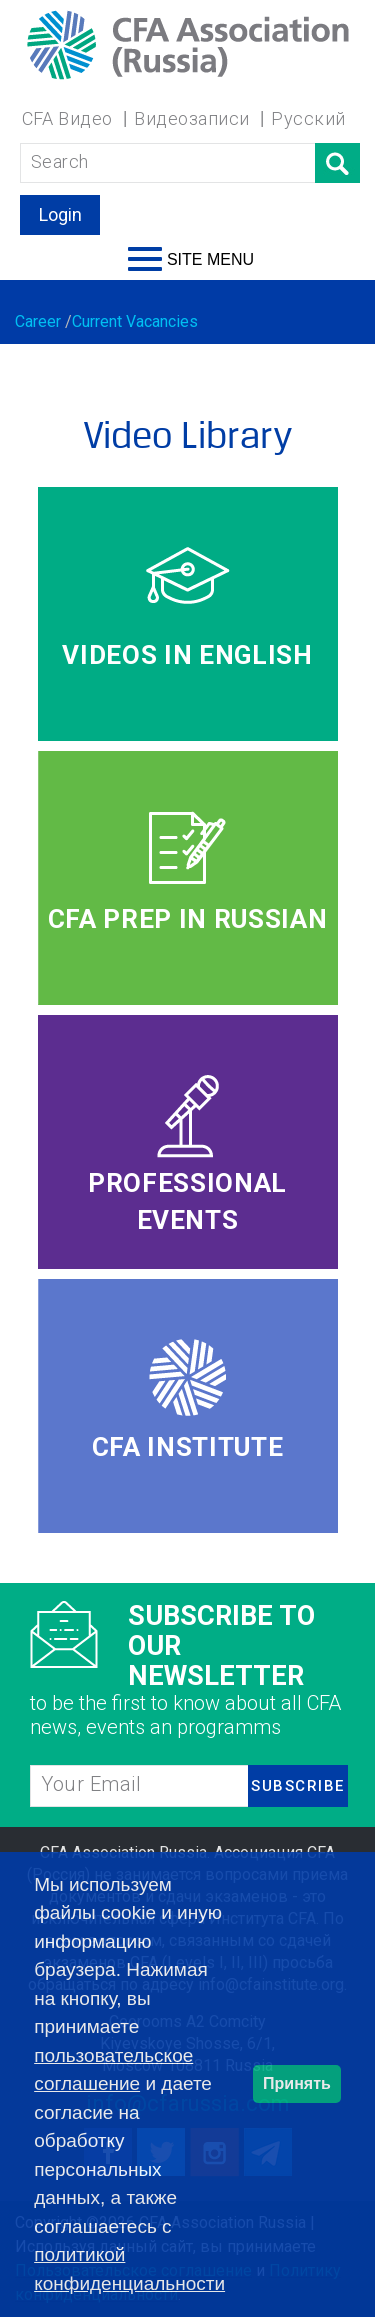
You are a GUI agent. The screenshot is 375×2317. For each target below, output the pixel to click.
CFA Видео (67, 118)
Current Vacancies (135, 321)
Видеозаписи (191, 118)
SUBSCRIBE (298, 1786)
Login (60, 214)
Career (38, 321)
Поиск (337, 163)
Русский (308, 118)
